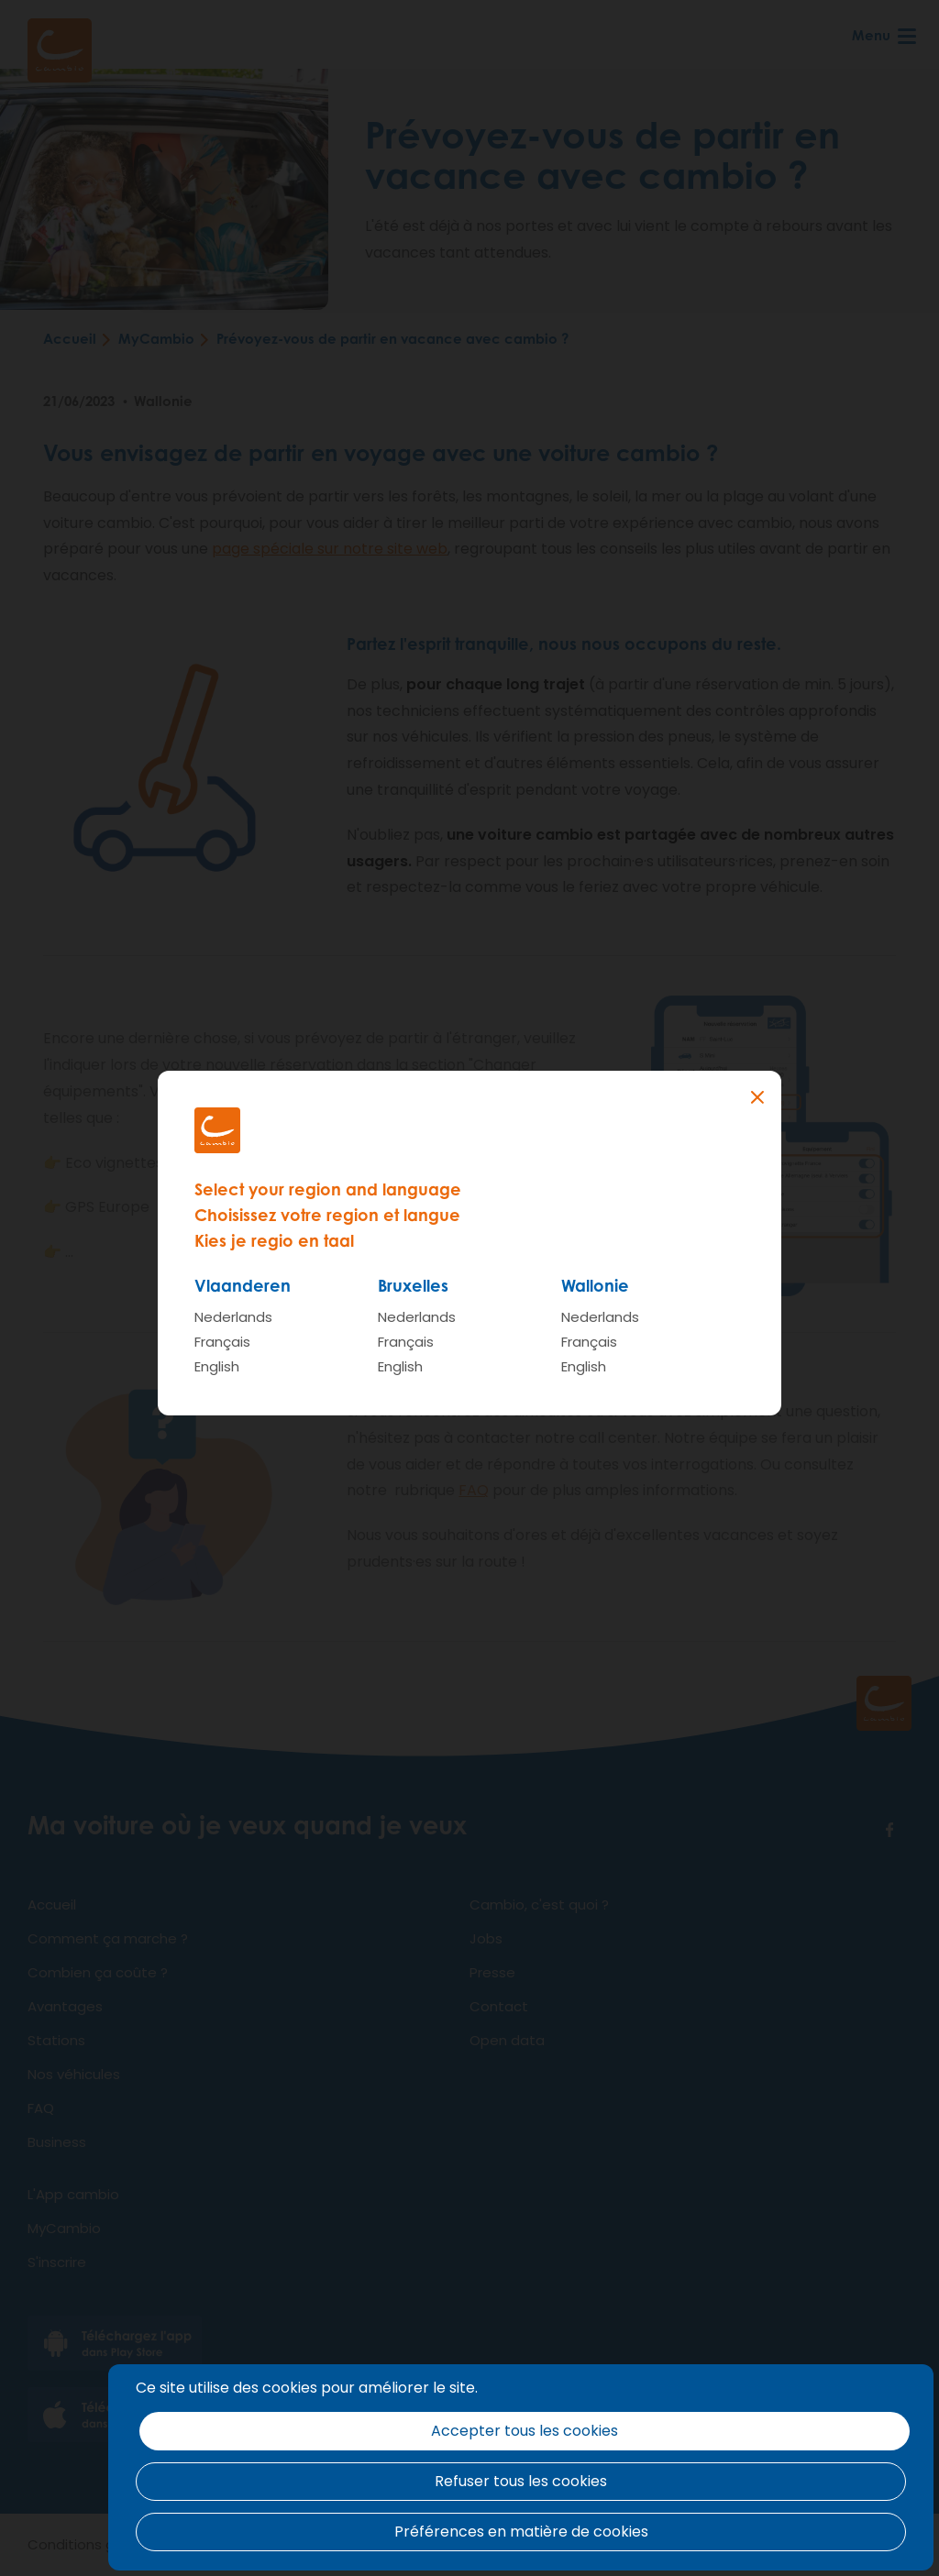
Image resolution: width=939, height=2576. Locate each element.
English (216, 1366)
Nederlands (233, 1317)
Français (222, 1341)
